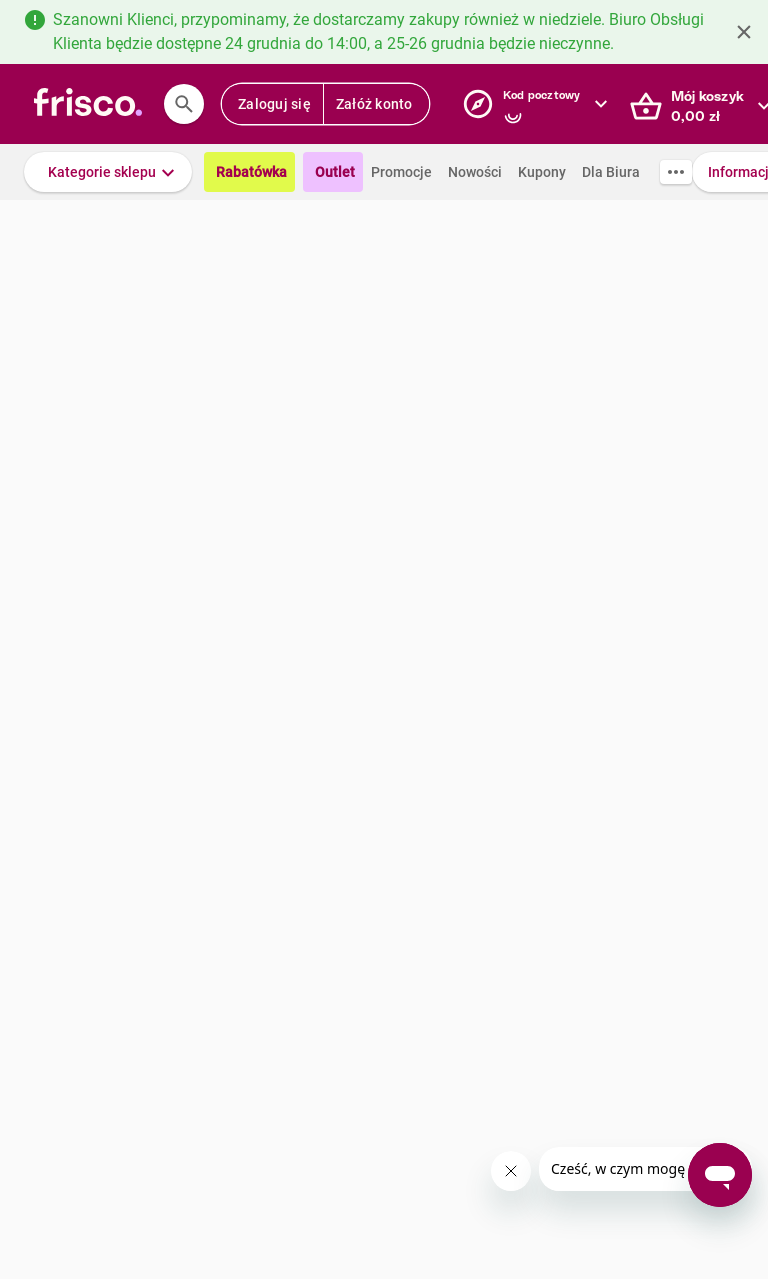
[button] (108, 172)
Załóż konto (374, 104)
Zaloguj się (274, 104)
